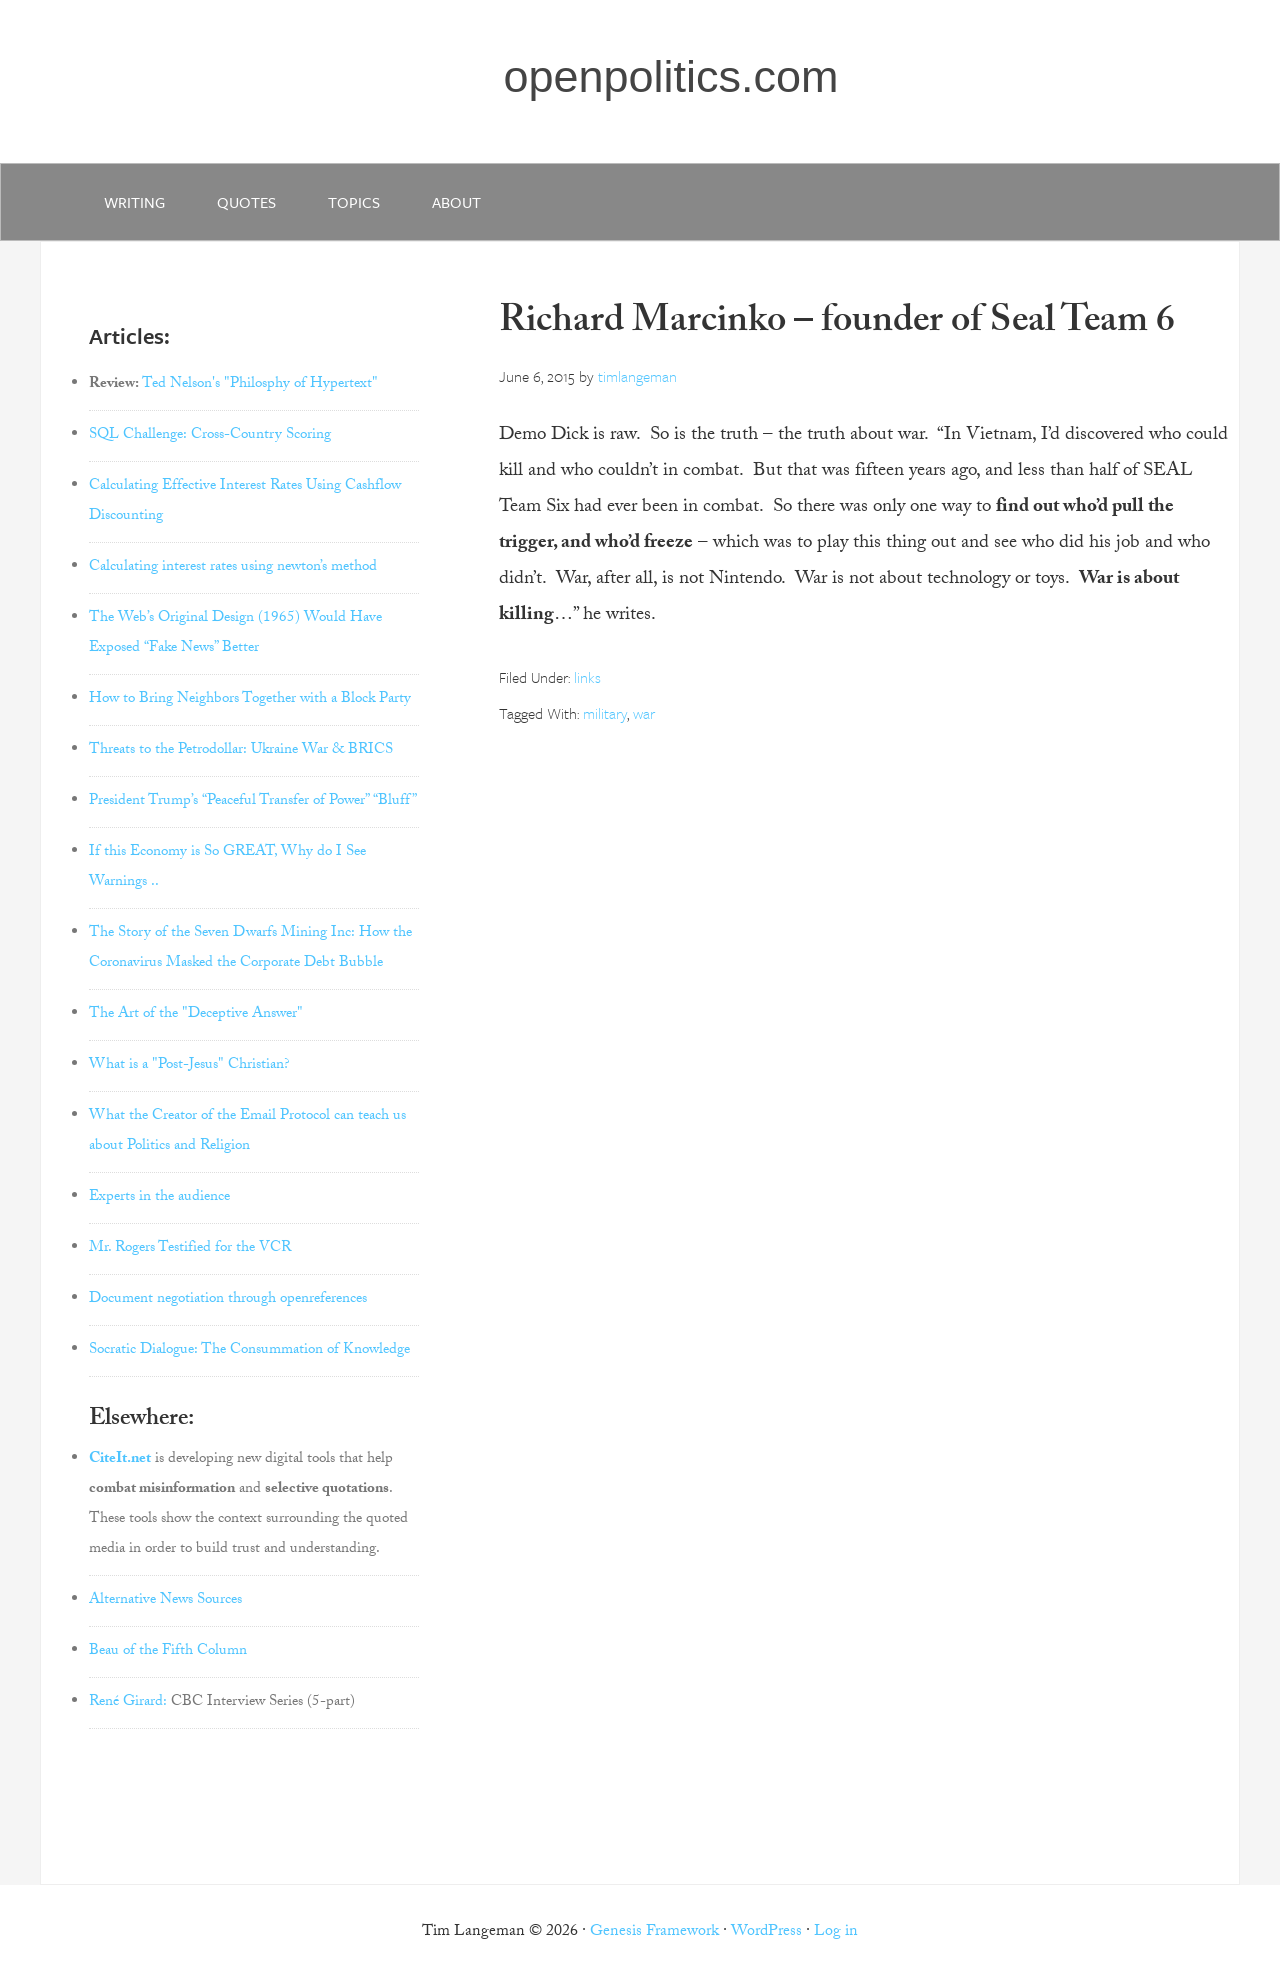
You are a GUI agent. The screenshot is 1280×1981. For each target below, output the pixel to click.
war (644, 713)
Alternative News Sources (165, 1601)
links (587, 677)
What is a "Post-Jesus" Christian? (189, 1066)
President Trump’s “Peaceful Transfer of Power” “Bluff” (253, 802)
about (456, 202)
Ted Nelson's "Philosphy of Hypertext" (260, 385)
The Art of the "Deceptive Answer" (196, 1015)
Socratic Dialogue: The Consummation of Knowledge (249, 1351)
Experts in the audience (159, 1198)
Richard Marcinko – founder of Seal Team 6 (837, 324)
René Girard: (128, 1703)
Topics (354, 202)
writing (134, 202)
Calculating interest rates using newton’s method (233, 568)
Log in (836, 1932)
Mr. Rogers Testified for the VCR (190, 1249)
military (605, 713)
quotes (246, 202)
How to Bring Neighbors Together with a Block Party (250, 700)
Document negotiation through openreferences (228, 1300)
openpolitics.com (670, 76)
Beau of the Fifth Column (168, 1652)
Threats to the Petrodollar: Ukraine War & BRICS (241, 751)
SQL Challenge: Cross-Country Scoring (210, 436)
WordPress (766, 1932)
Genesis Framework (654, 1932)
